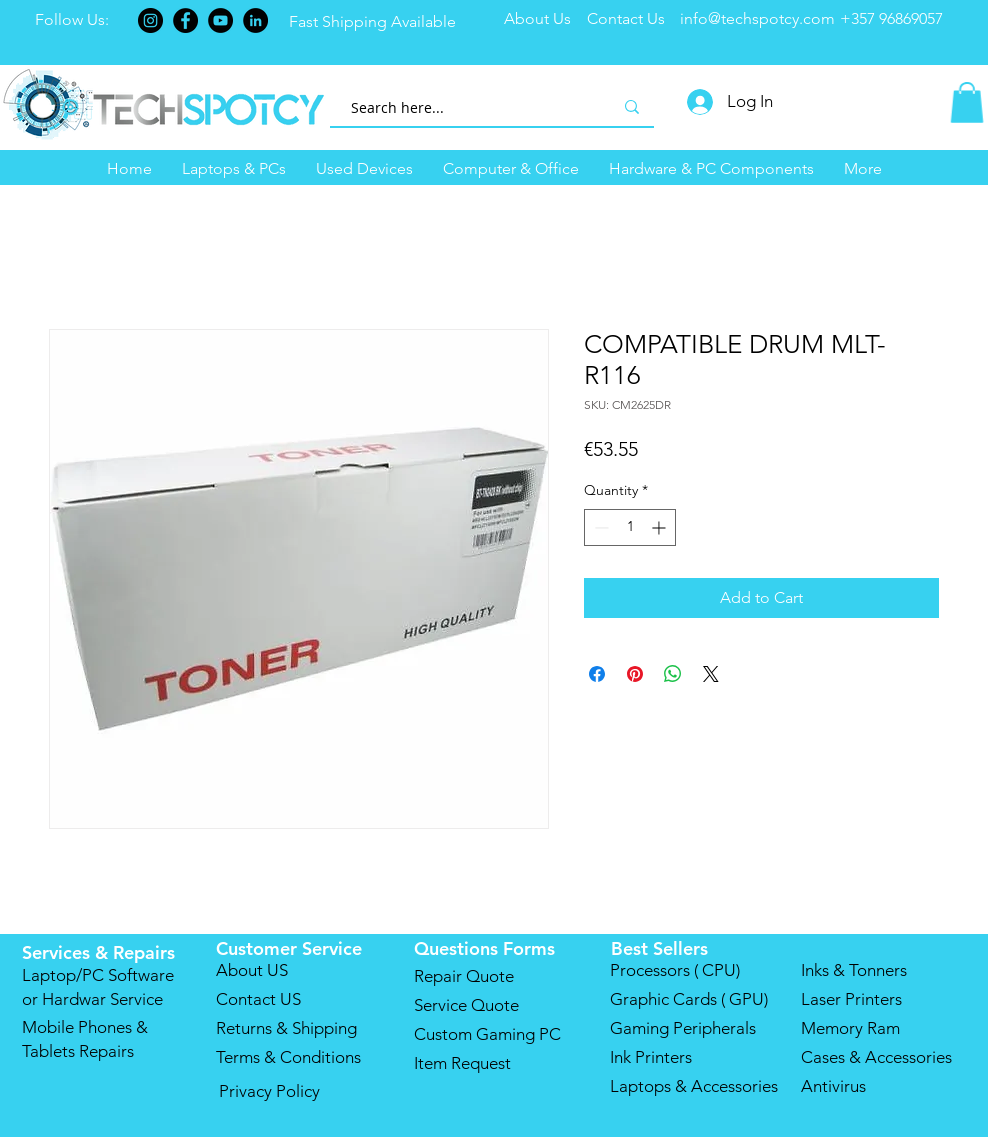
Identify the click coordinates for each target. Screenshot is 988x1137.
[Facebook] (185, 20)
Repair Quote (464, 976)
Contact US (258, 999)
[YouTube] (220, 20)
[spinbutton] (630, 527)
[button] (234, 169)
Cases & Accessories (876, 1057)
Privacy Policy (269, 1091)
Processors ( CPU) (675, 970)
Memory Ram (850, 1028)
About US (252, 970)
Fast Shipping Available (374, 21)
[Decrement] (599, 527)
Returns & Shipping (286, 1028)
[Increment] (660, 527)
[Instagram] (150, 20)
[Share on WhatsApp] (673, 674)
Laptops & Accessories (694, 1086)
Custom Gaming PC (487, 1034)
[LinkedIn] (255, 20)
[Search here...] (459, 107)
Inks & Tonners (854, 970)
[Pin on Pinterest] (635, 674)
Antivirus (833, 1086)
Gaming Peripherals (683, 1028)
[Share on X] (711, 674)
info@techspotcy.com (757, 18)
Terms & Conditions (288, 1057)
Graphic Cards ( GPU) (689, 999)
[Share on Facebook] (597, 674)
